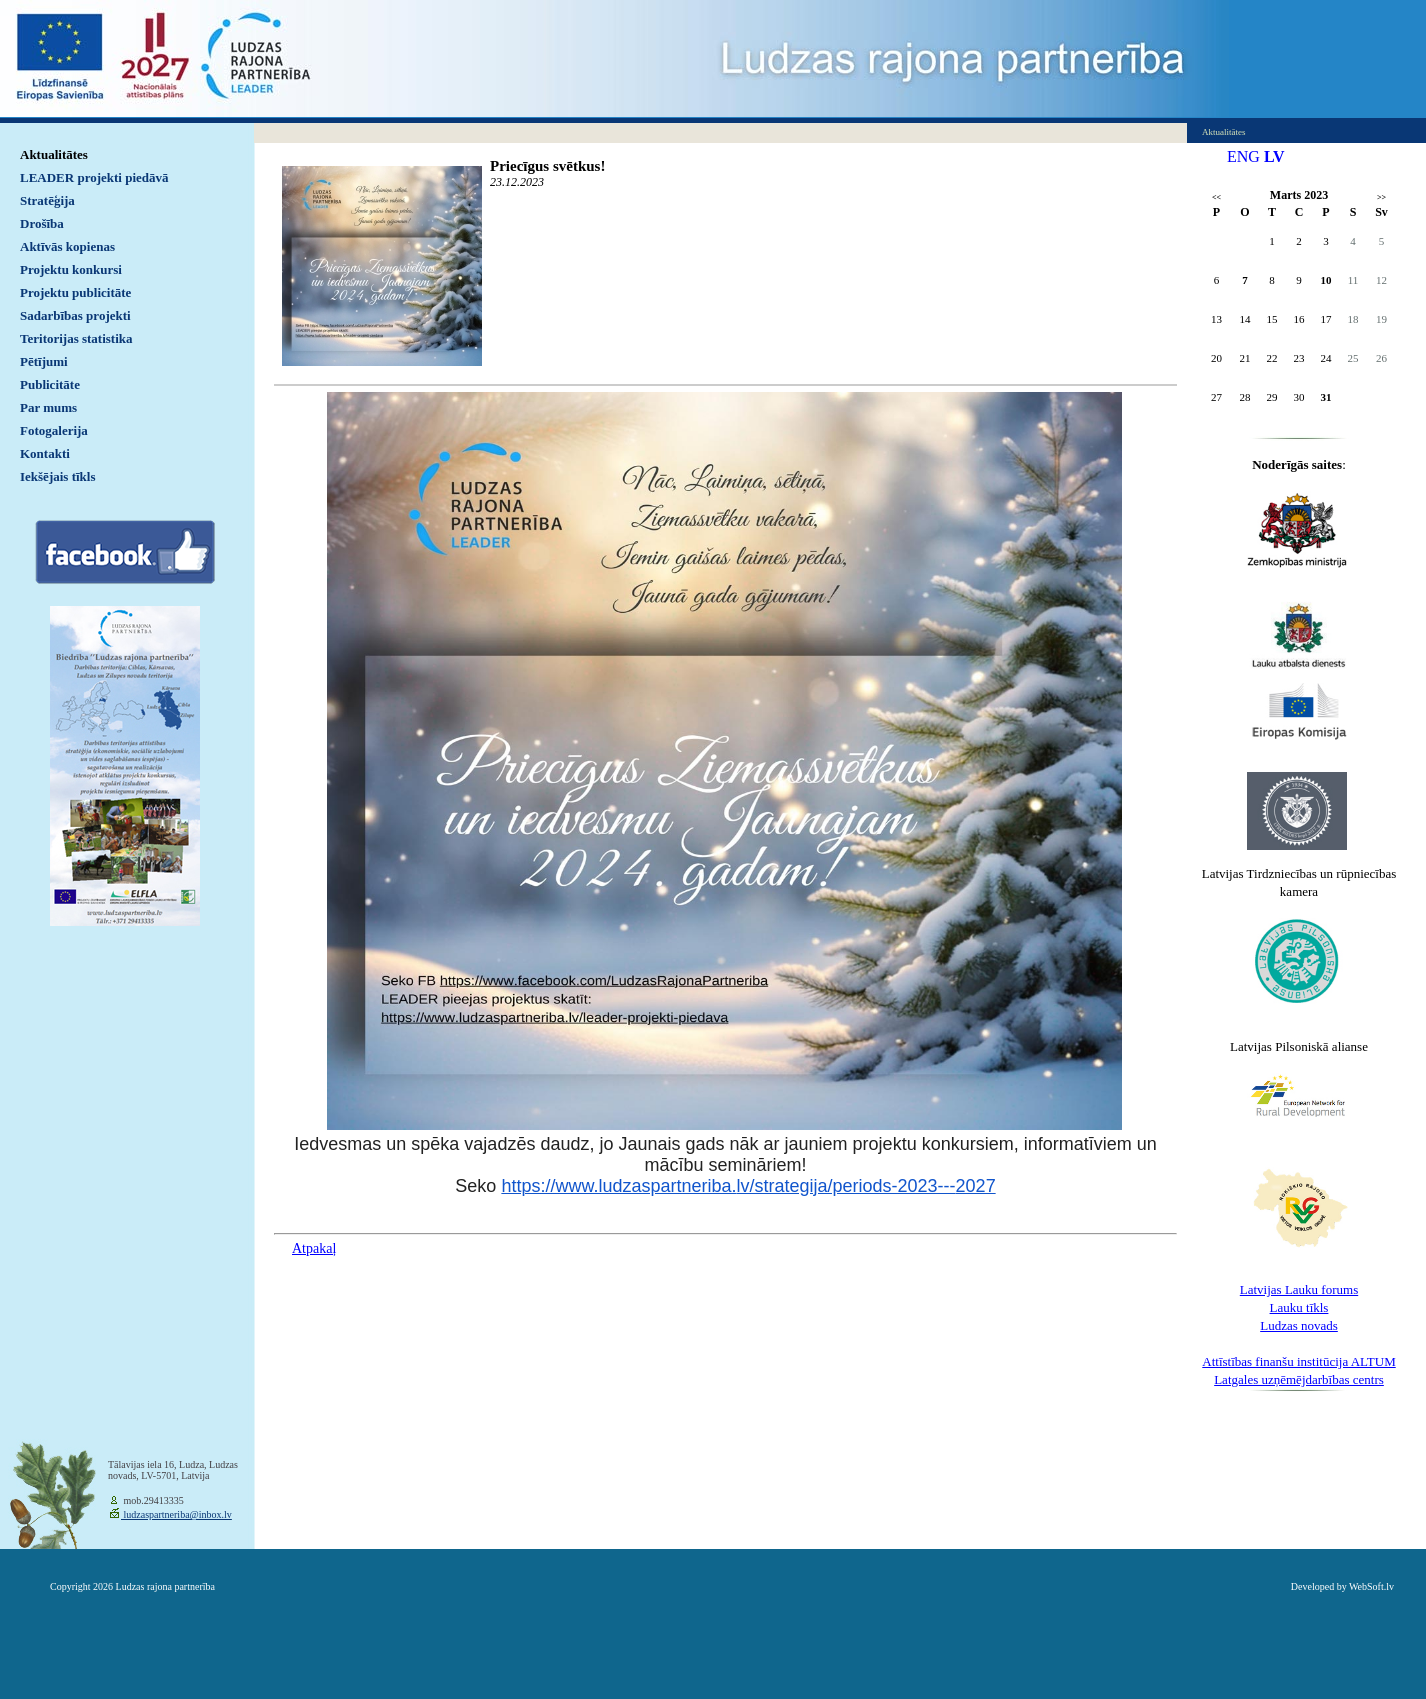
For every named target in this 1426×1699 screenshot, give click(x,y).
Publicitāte (50, 384)
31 (1326, 397)
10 (1326, 280)
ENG (1243, 156)
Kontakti (45, 453)
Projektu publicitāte (75, 292)
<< (1216, 197)
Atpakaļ (314, 1248)
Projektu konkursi (71, 269)
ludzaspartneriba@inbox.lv (176, 1514)
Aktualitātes (54, 154)
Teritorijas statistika (76, 338)
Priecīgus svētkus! (547, 166)
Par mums (48, 407)
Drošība (42, 223)
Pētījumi (44, 361)
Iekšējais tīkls (57, 476)
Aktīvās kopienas (67, 246)
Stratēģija (47, 200)
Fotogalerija (54, 430)
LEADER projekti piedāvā (94, 177)
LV (1274, 156)
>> (1381, 197)
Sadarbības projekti (75, 315)
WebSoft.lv (1371, 1586)
